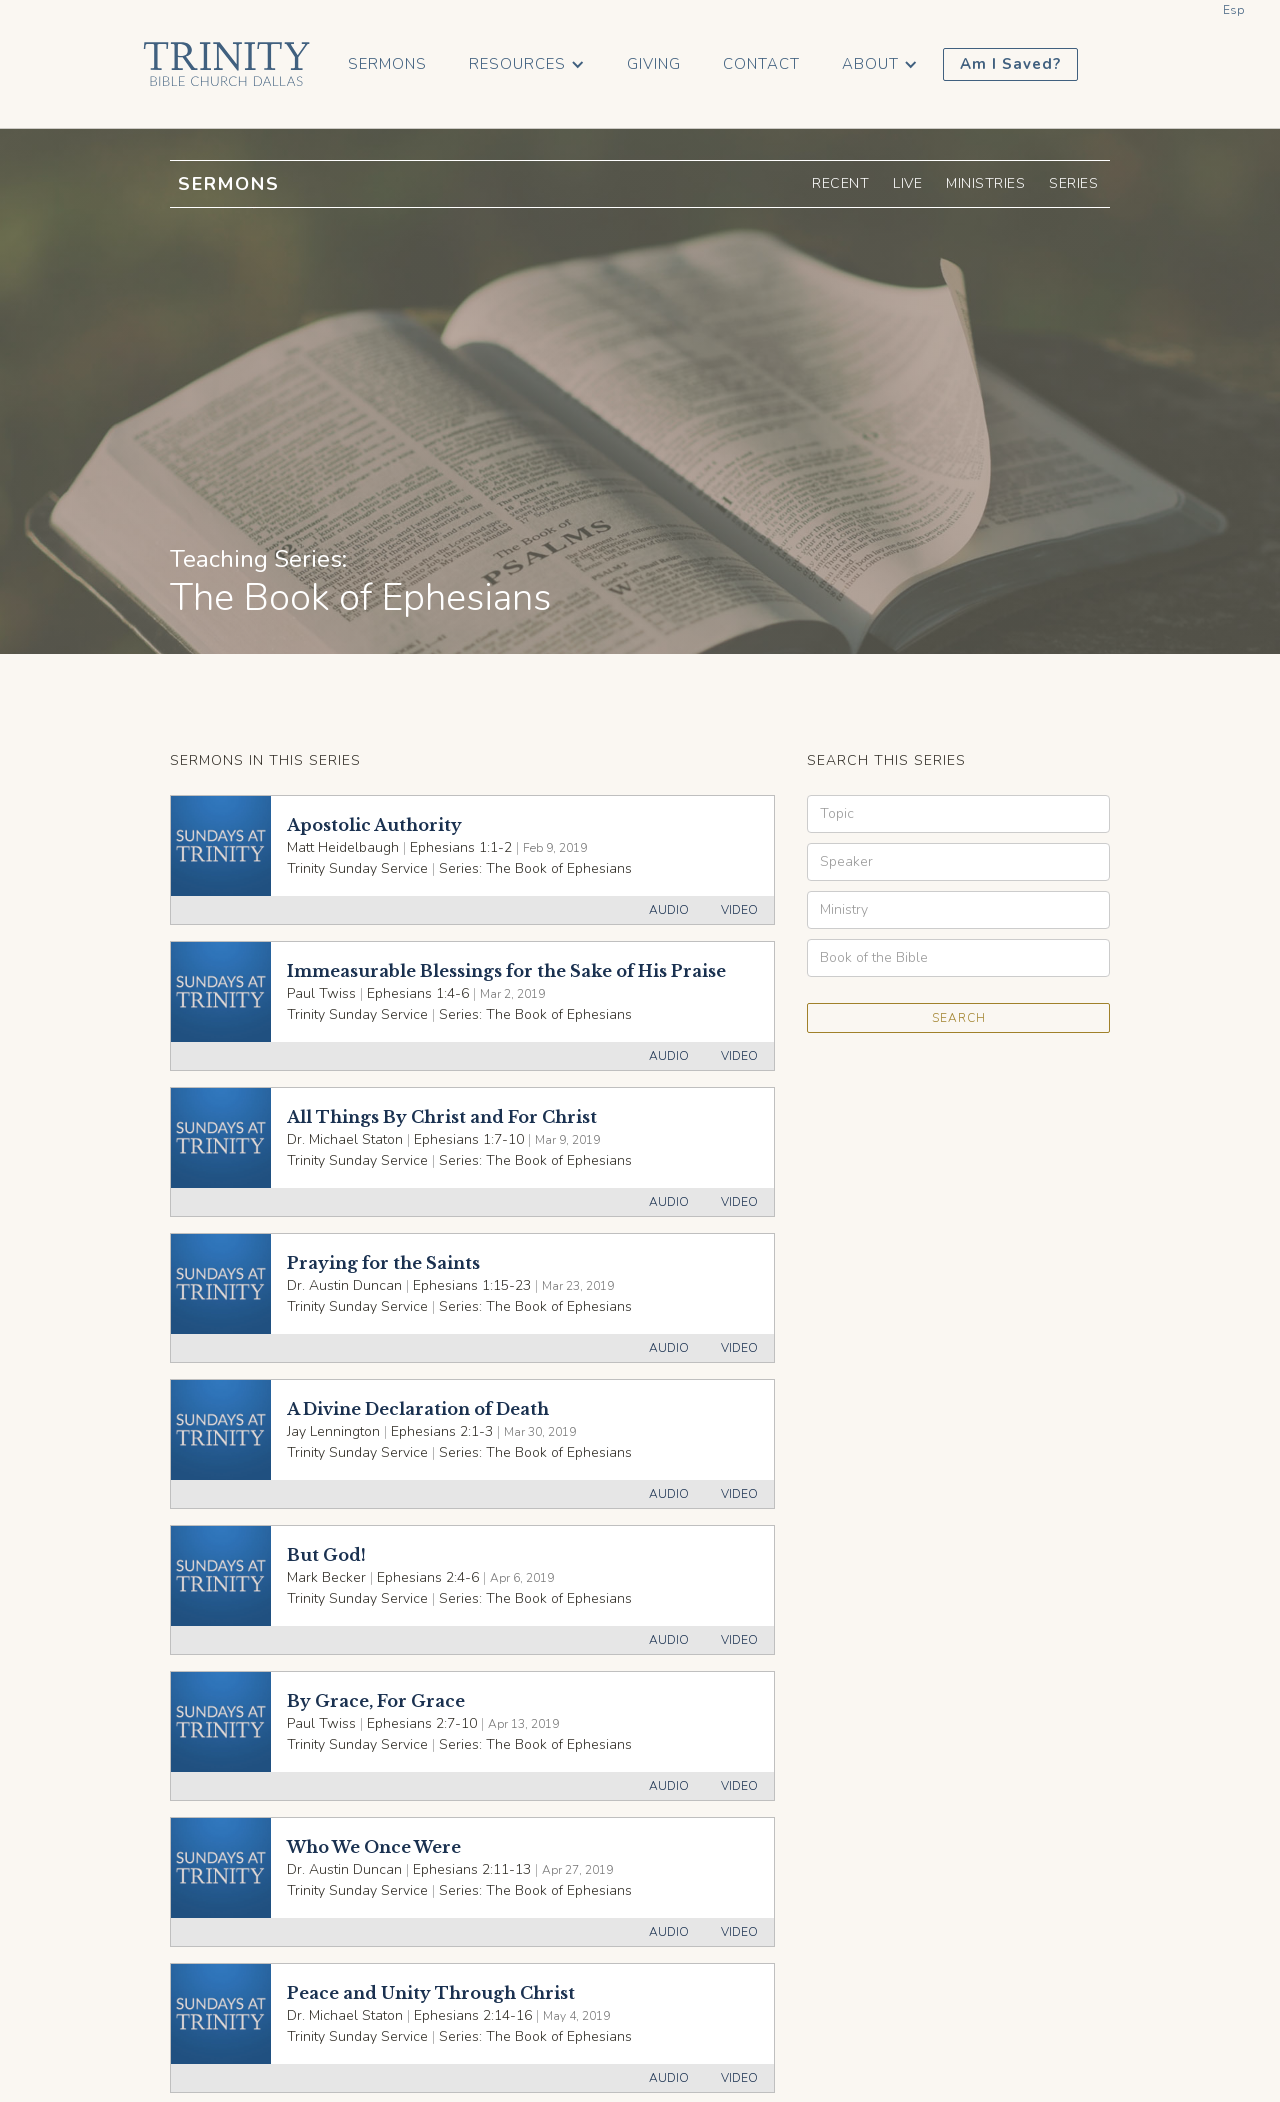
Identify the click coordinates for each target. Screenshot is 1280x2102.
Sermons (387, 64)
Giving (654, 64)
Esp (1233, 10)
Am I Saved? (1010, 64)
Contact (761, 64)
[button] (527, 64)
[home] (226, 64)
